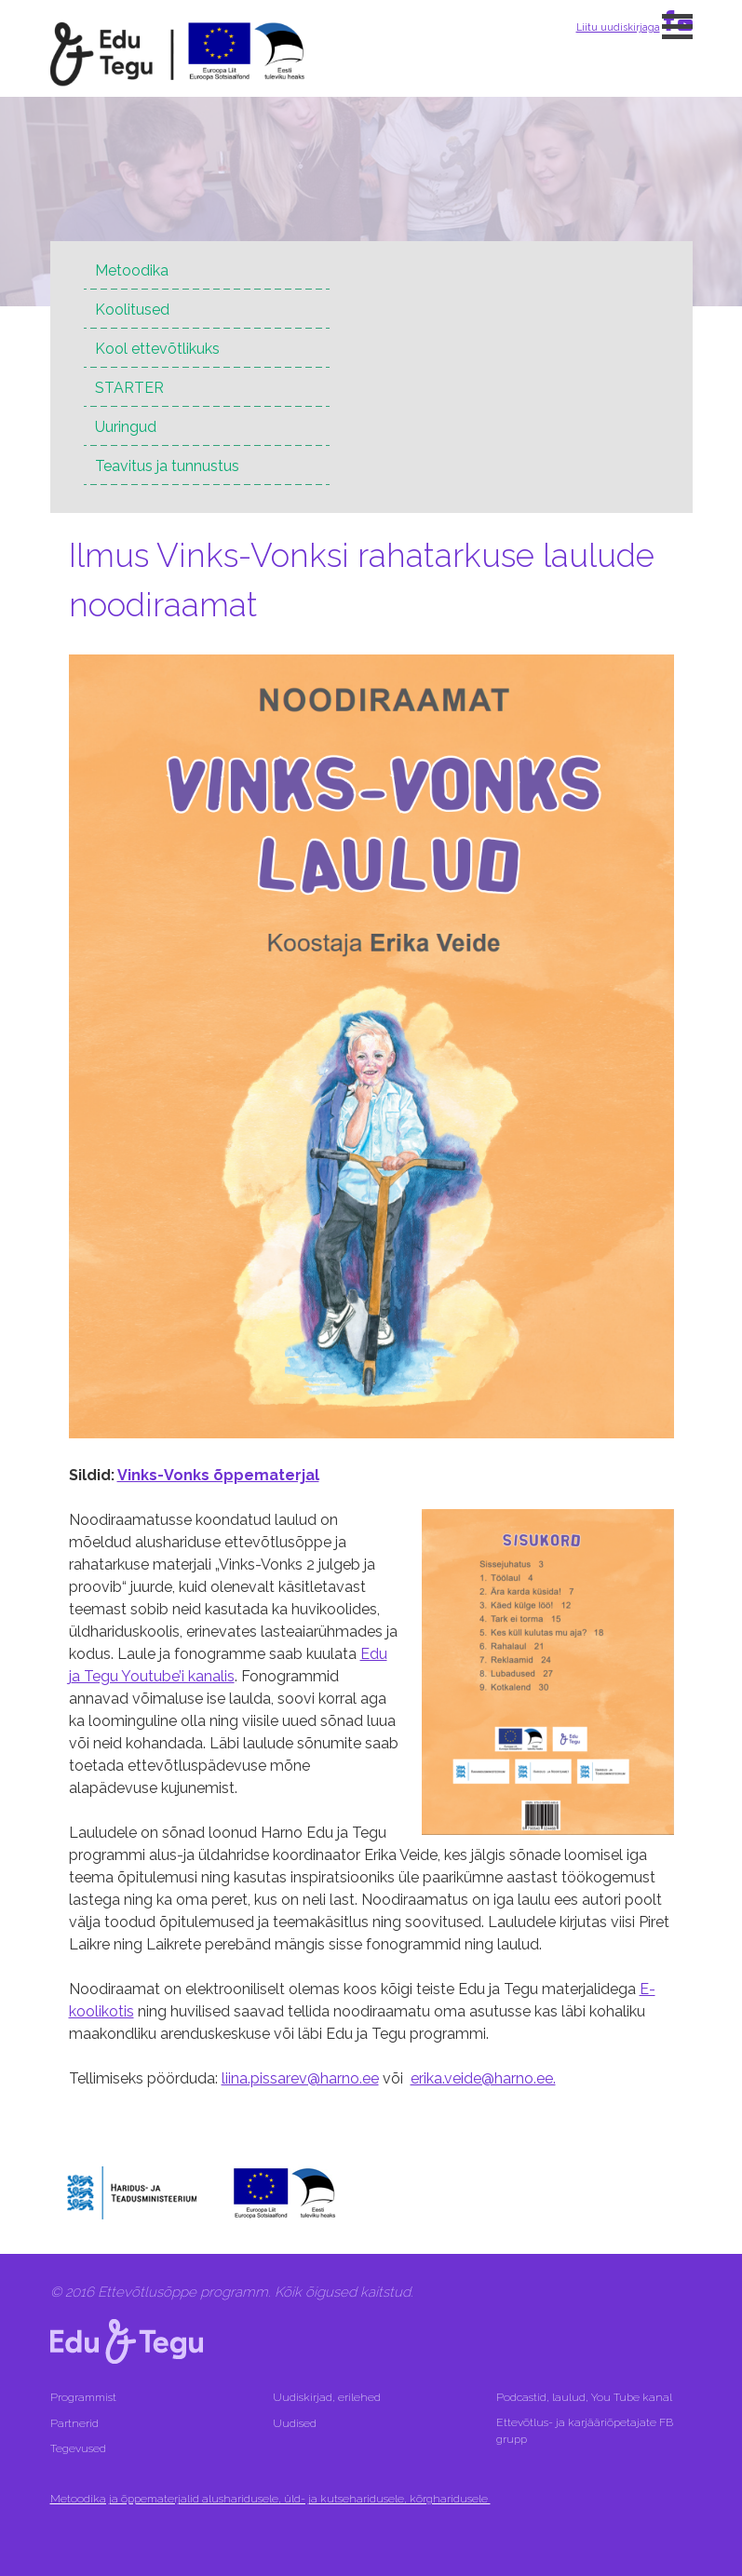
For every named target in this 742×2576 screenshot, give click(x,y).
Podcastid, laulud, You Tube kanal (585, 2397)
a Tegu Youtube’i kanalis (153, 1676)
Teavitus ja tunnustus (167, 466)
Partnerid (74, 2423)
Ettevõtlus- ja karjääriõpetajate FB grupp (584, 2431)
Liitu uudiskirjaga (618, 27)
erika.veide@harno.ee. (483, 2078)
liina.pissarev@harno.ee (300, 2078)
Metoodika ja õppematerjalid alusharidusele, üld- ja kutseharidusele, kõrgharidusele (270, 2498)
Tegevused (79, 2448)
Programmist (83, 2397)
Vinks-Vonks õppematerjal (218, 1475)
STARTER (129, 388)
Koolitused (132, 309)
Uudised (295, 2423)
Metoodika (132, 270)
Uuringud (125, 427)
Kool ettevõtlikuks (157, 348)
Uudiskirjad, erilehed (328, 2397)
